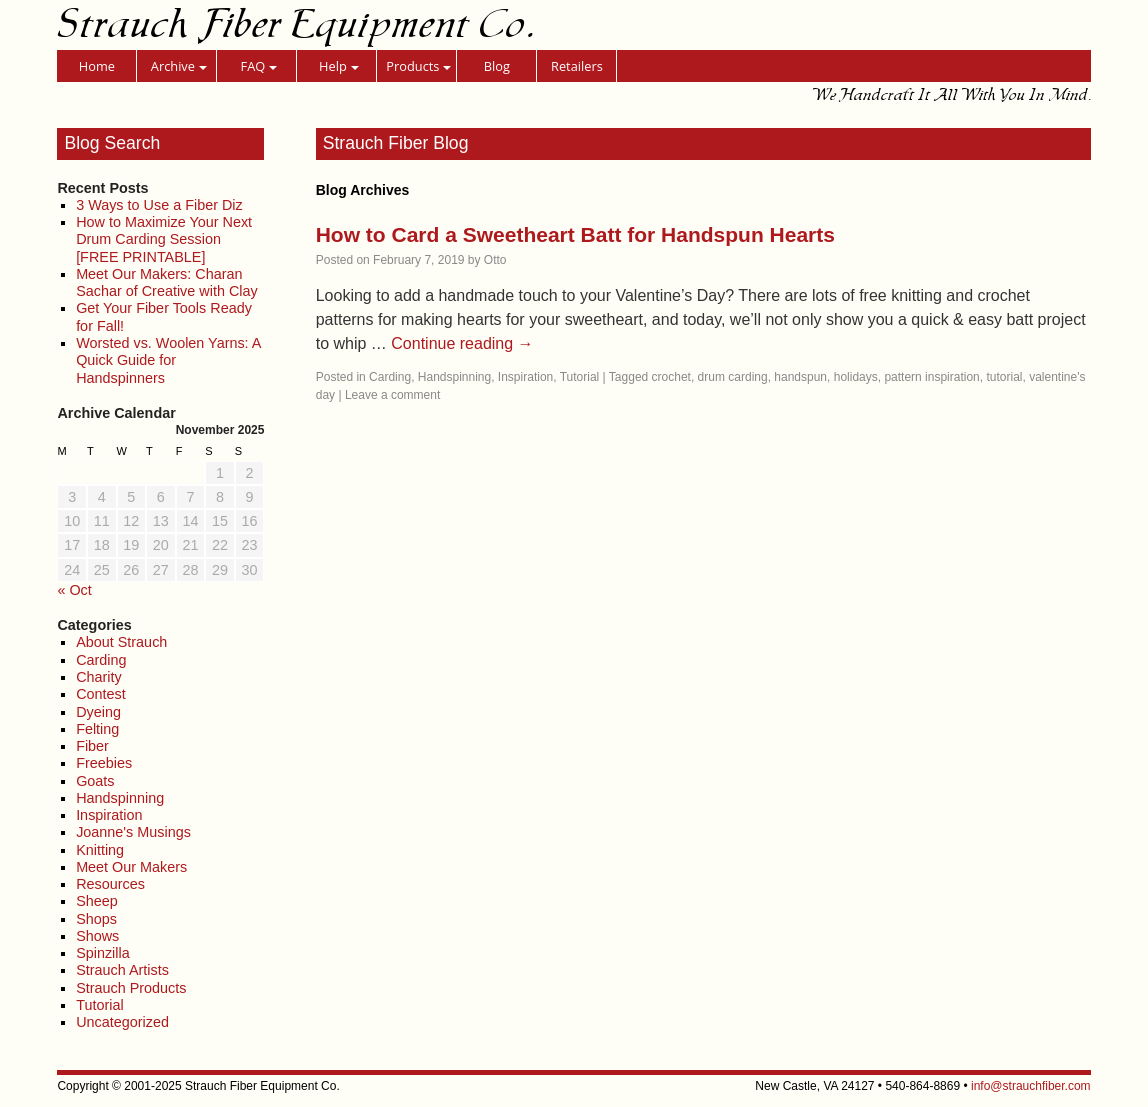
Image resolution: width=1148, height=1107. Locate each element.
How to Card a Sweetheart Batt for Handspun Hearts (575, 234)
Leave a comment (392, 395)
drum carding (733, 377)
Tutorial (99, 1005)
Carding (101, 660)
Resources (110, 884)
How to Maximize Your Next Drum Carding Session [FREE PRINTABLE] (164, 239)
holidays (856, 377)
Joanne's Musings (133, 832)
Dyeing (98, 712)
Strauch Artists (122, 970)
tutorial (1004, 377)
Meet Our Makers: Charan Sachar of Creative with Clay (167, 282)
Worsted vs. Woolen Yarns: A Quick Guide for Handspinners (168, 360)
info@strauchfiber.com (1031, 1086)
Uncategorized (122, 1022)
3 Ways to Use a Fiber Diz (159, 205)
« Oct (74, 590)
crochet (671, 377)
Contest (101, 694)
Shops (96, 919)
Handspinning (120, 798)
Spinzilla (103, 953)
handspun (800, 377)
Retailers (577, 66)
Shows (97, 936)
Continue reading (462, 343)
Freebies (104, 763)
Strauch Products (131, 988)
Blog (497, 66)
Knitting (100, 850)
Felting (97, 729)
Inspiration (109, 815)
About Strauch (121, 642)
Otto (495, 260)
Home (97, 66)
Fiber (92, 746)
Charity (99, 677)
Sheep (97, 901)
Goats (95, 781)
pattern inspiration (931, 377)
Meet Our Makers (131, 867)
